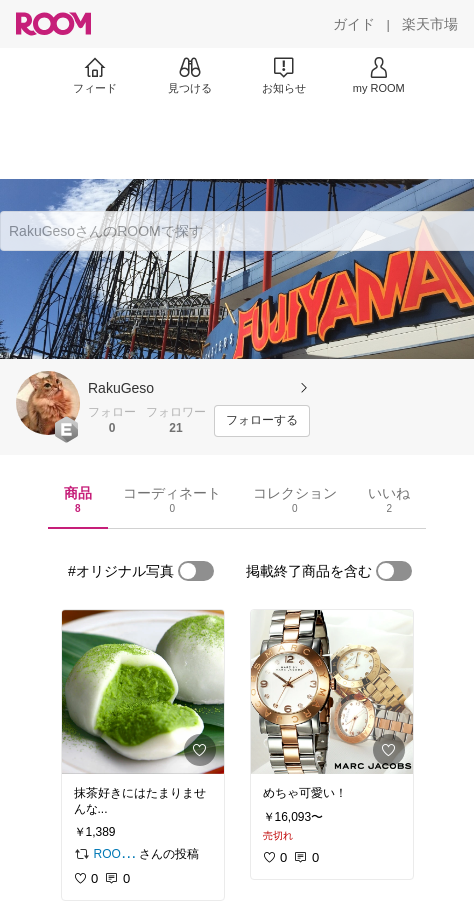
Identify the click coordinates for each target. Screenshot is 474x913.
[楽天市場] (430, 24)
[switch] (196, 571)
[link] (143, 692)
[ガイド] (354, 24)
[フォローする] (262, 421)
